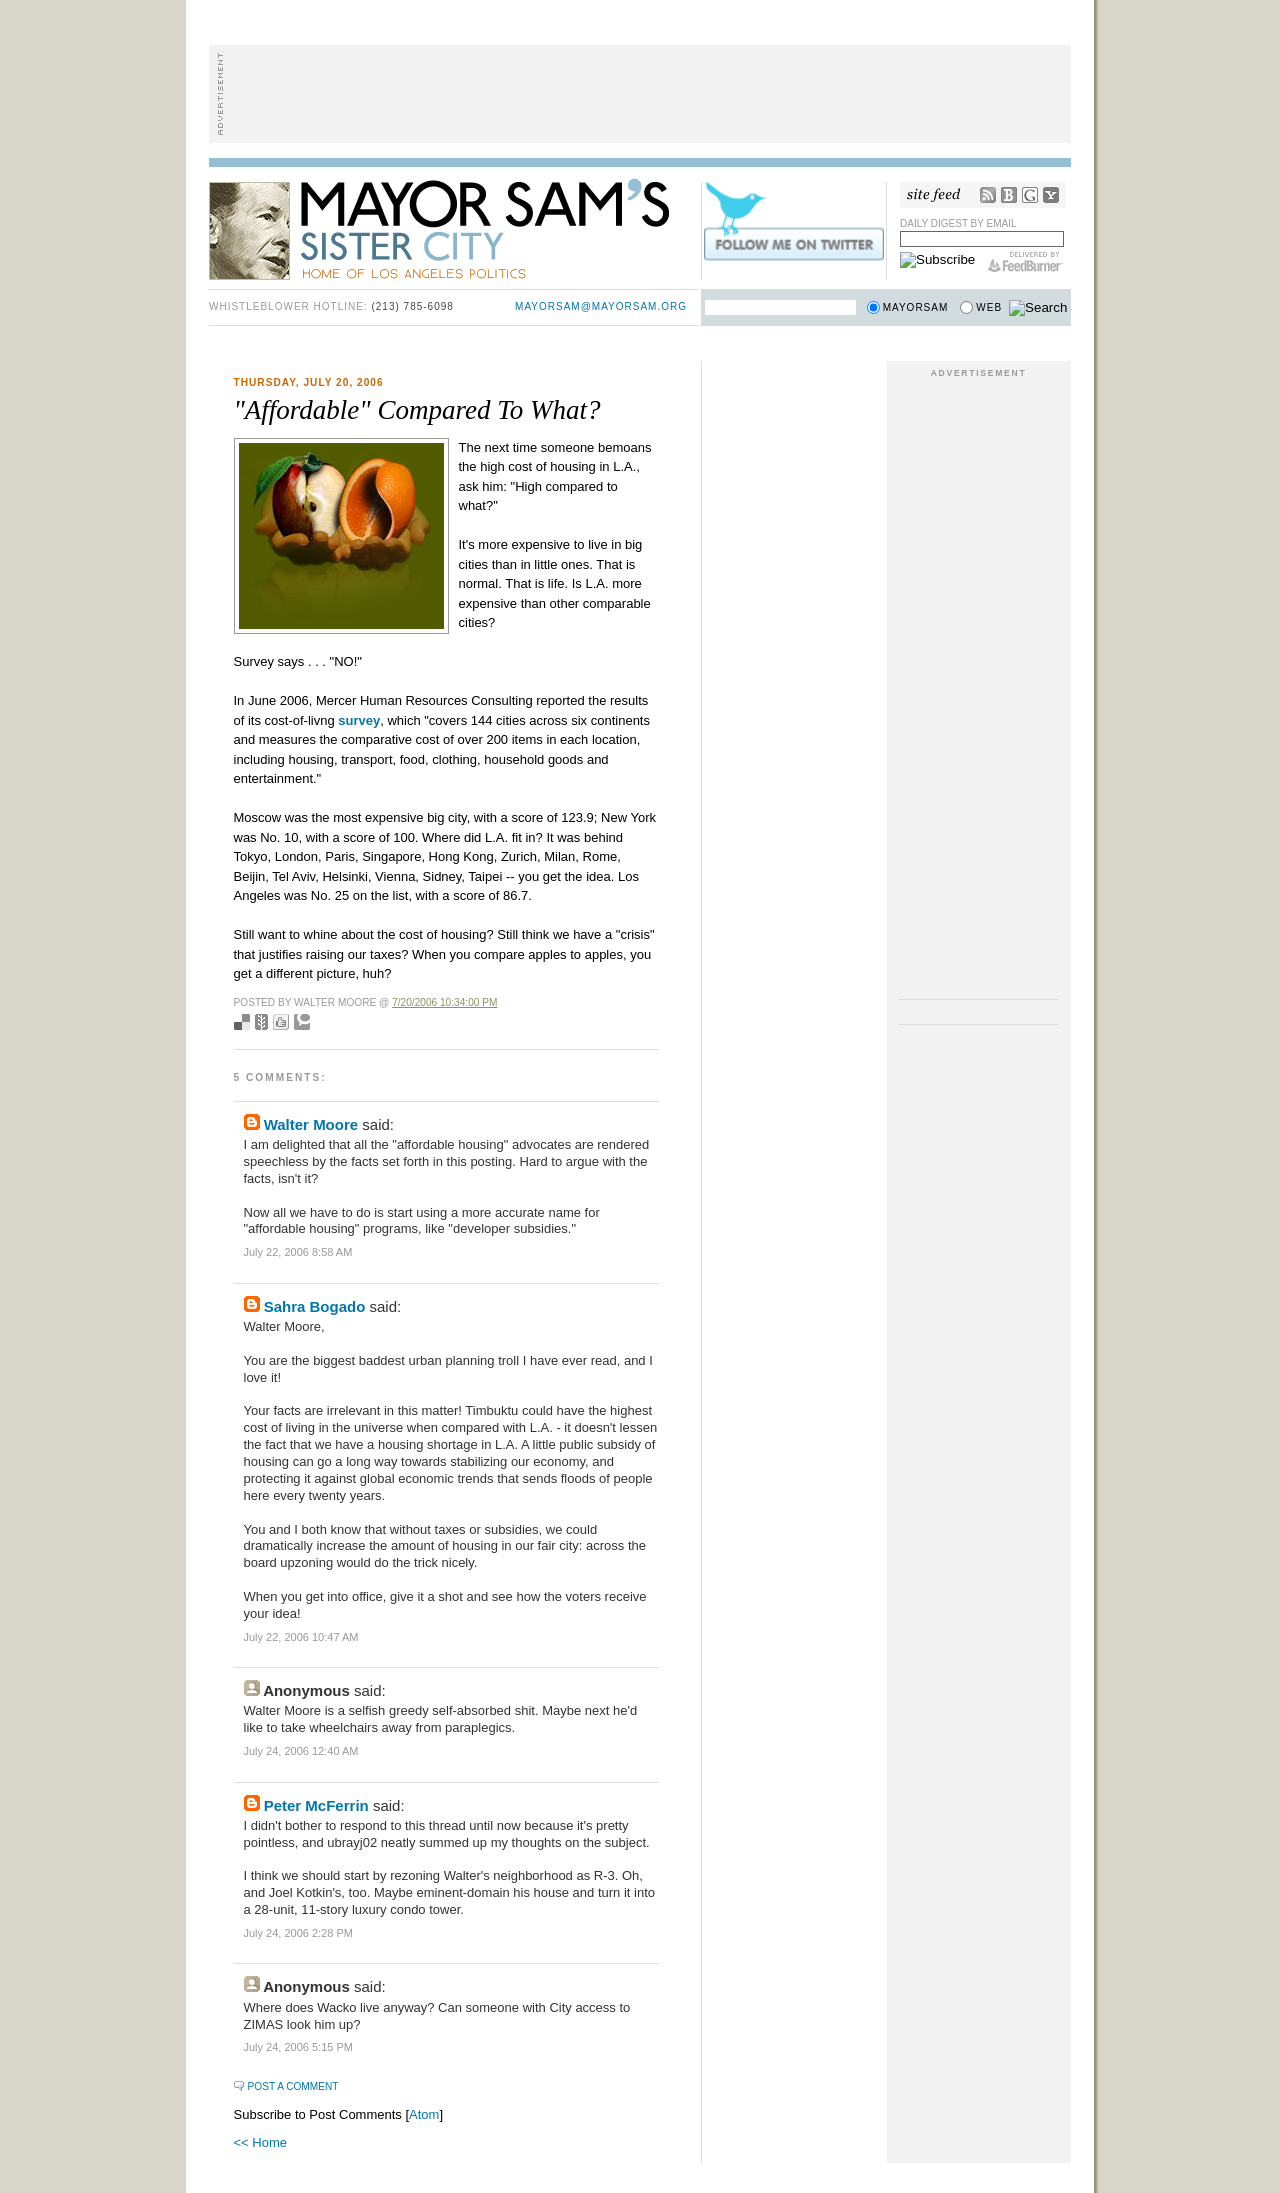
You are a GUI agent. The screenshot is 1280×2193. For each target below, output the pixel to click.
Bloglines (1009, 195)
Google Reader (1030, 195)
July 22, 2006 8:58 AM (298, 1252)
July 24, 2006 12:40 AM (301, 1751)
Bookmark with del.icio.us (242, 1022)
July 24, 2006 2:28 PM (298, 1933)
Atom (424, 2114)
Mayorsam (916, 307)
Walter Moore (311, 1124)
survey (359, 720)
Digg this (281, 1022)
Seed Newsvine (261, 1022)
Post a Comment (293, 2086)
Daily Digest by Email (958, 223)
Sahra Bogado (315, 1306)
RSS (988, 195)
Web (989, 307)
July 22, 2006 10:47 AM (301, 1637)
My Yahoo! (1051, 195)
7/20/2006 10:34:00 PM (444, 1002)
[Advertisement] (640, 94)
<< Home (260, 2142)
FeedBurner (1025, 262)
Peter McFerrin (316, 1805)
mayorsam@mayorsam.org (601, 306)
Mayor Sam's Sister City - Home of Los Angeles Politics (454, 228)
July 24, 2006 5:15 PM (298, 2047)
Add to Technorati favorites (302, 1022)
